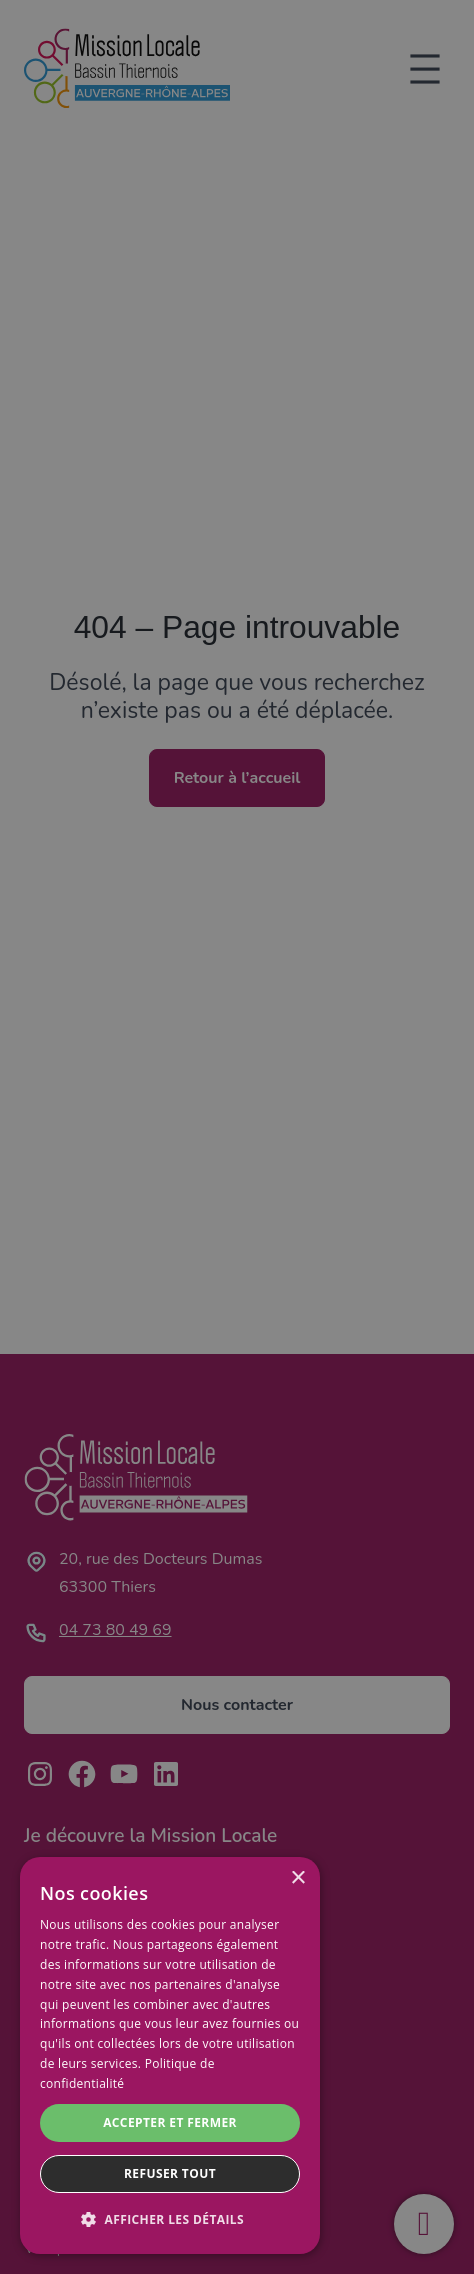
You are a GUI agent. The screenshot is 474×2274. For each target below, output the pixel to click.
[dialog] (170, 2055)
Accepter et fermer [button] (170, 2122)
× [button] (297, 1878)
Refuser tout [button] (170, 2173)
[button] (170, 2220)
